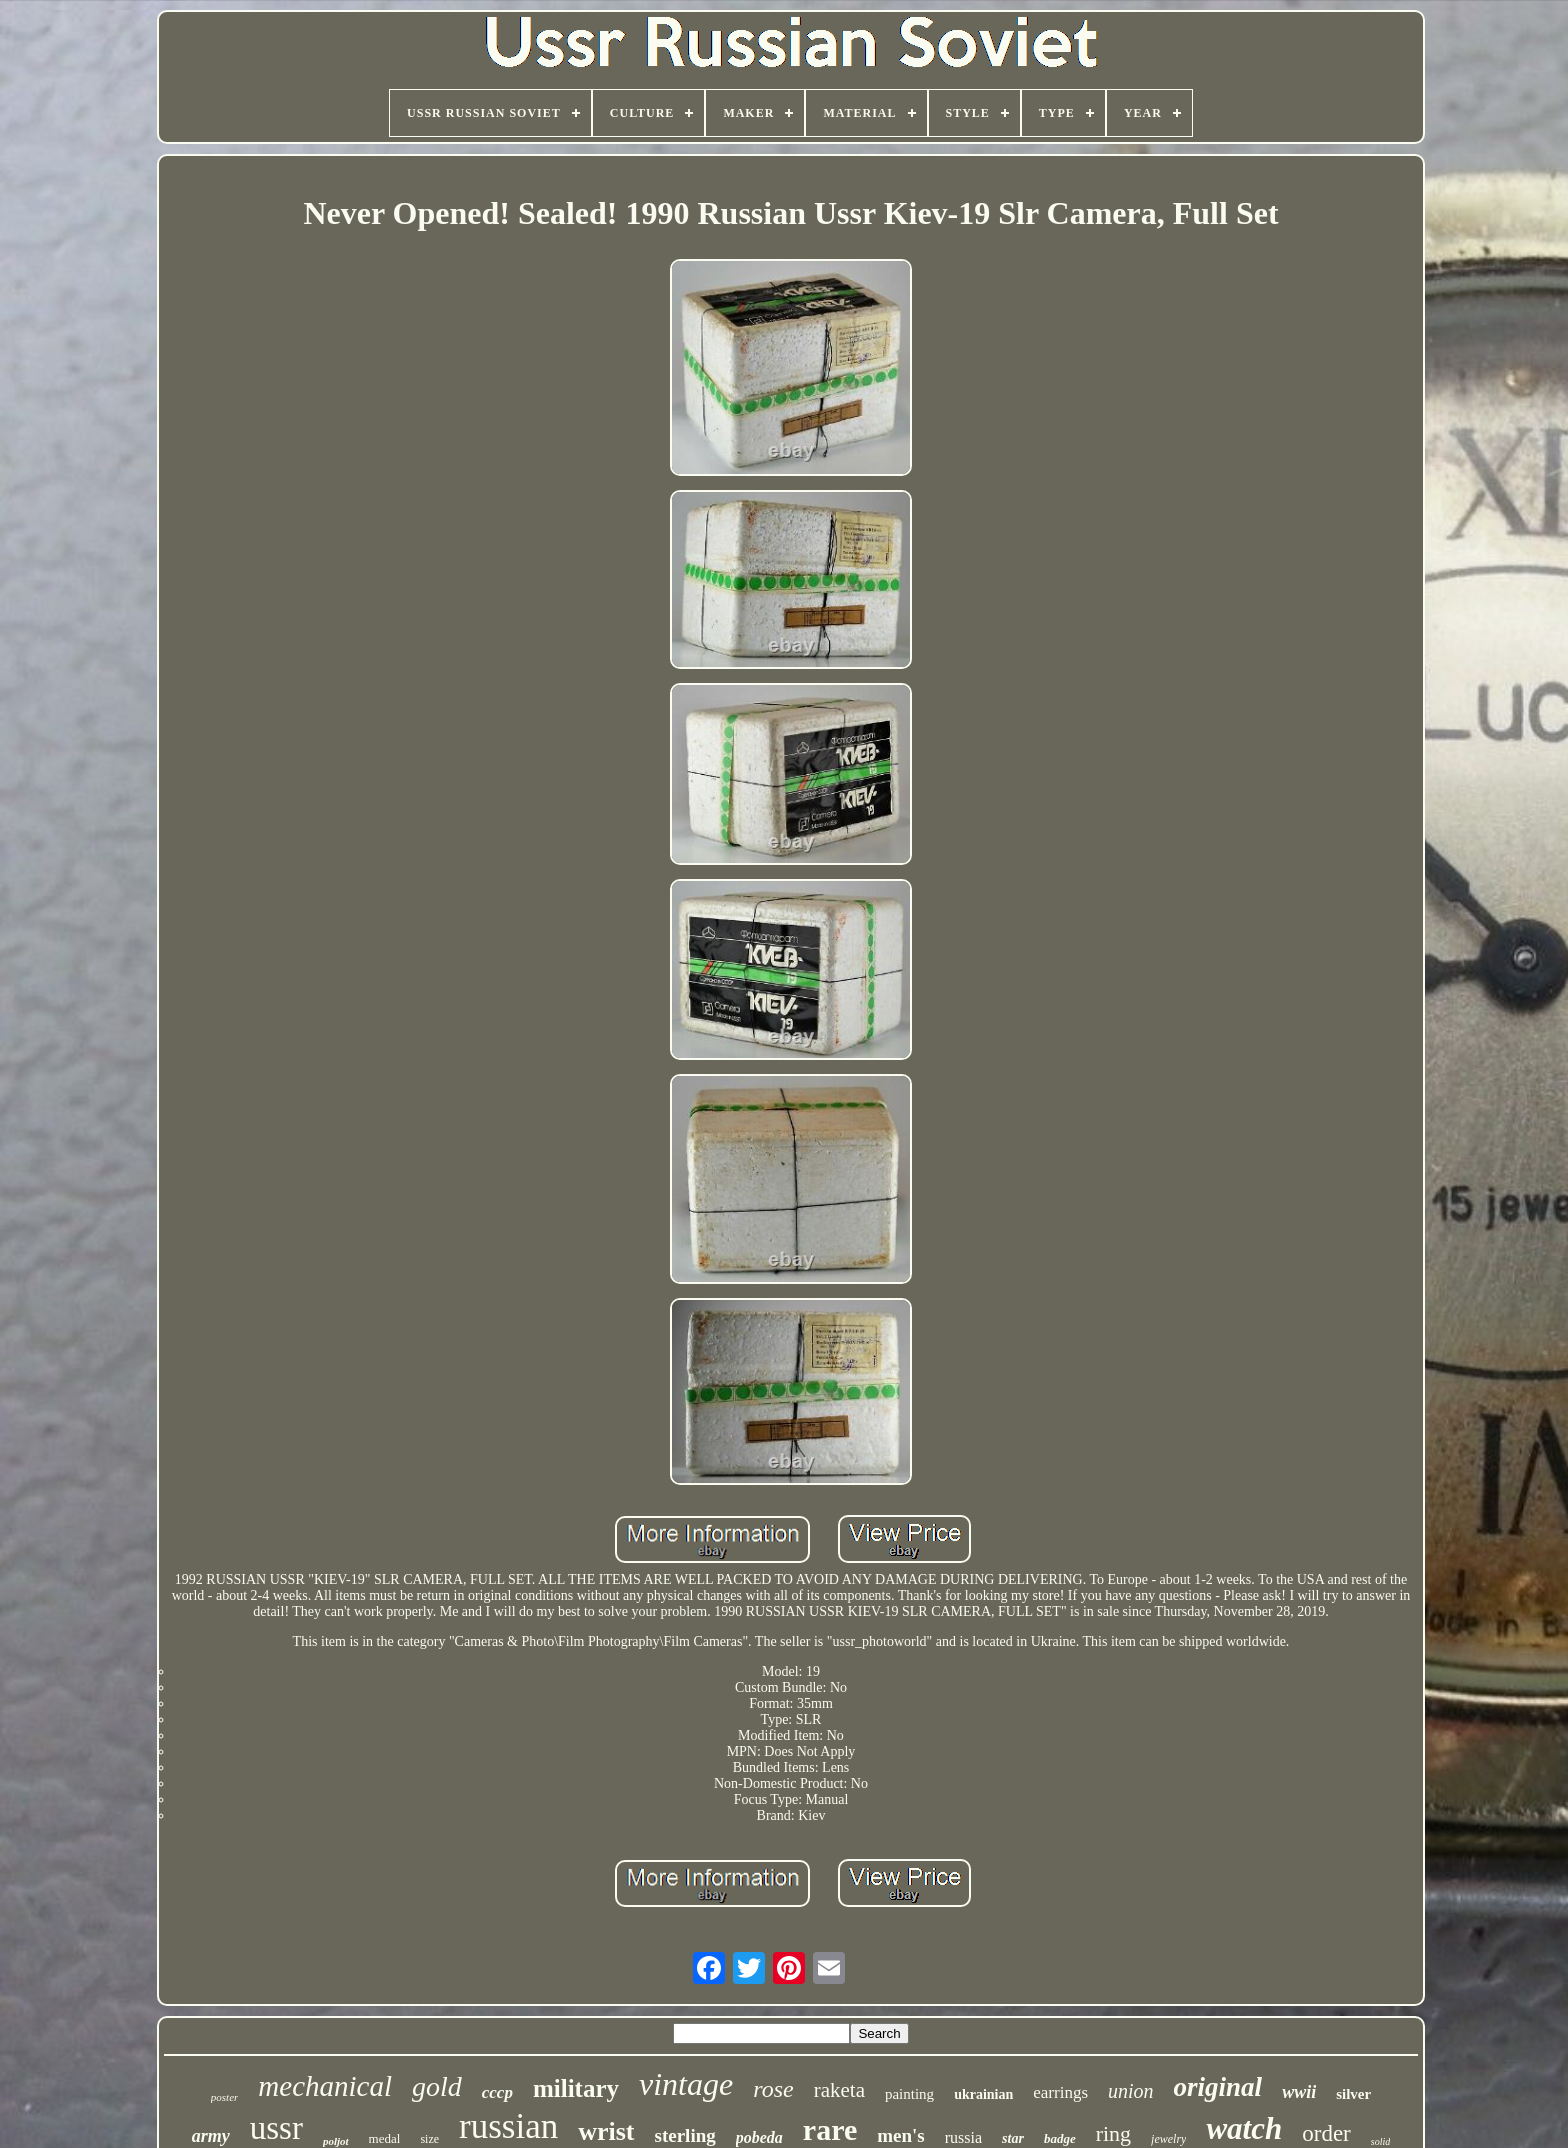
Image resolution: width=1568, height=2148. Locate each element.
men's (901, 2135)
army (211, 2136)
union (1131, 2091)
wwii (1299, 2092)
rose (773, 2089)
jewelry (1168, 2139)
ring (1113, 2133)
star (1013, 2138)
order (1326, 2133)
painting (909, 2094)
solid (1380, 2141)
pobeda (759, 2137)
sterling (685, 2135)
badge (1060, 2138)
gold (437, 2086)
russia (963, 2137)
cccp (497, 2092)
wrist (606, 2131)
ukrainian (983, 2094)
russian (508, 2126)
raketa (839, 2090)
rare (830, 2129)
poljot (336, 2141)
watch (1244, 2128)
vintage (686, 2084)
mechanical (325, 2086)
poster (225, 2097)
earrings (1060, 2092)
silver (1353, 2094)
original (1218, 2087)
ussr (276, 2128)
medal (385, 2138)
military (576, 2088)
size (429, 2139)
